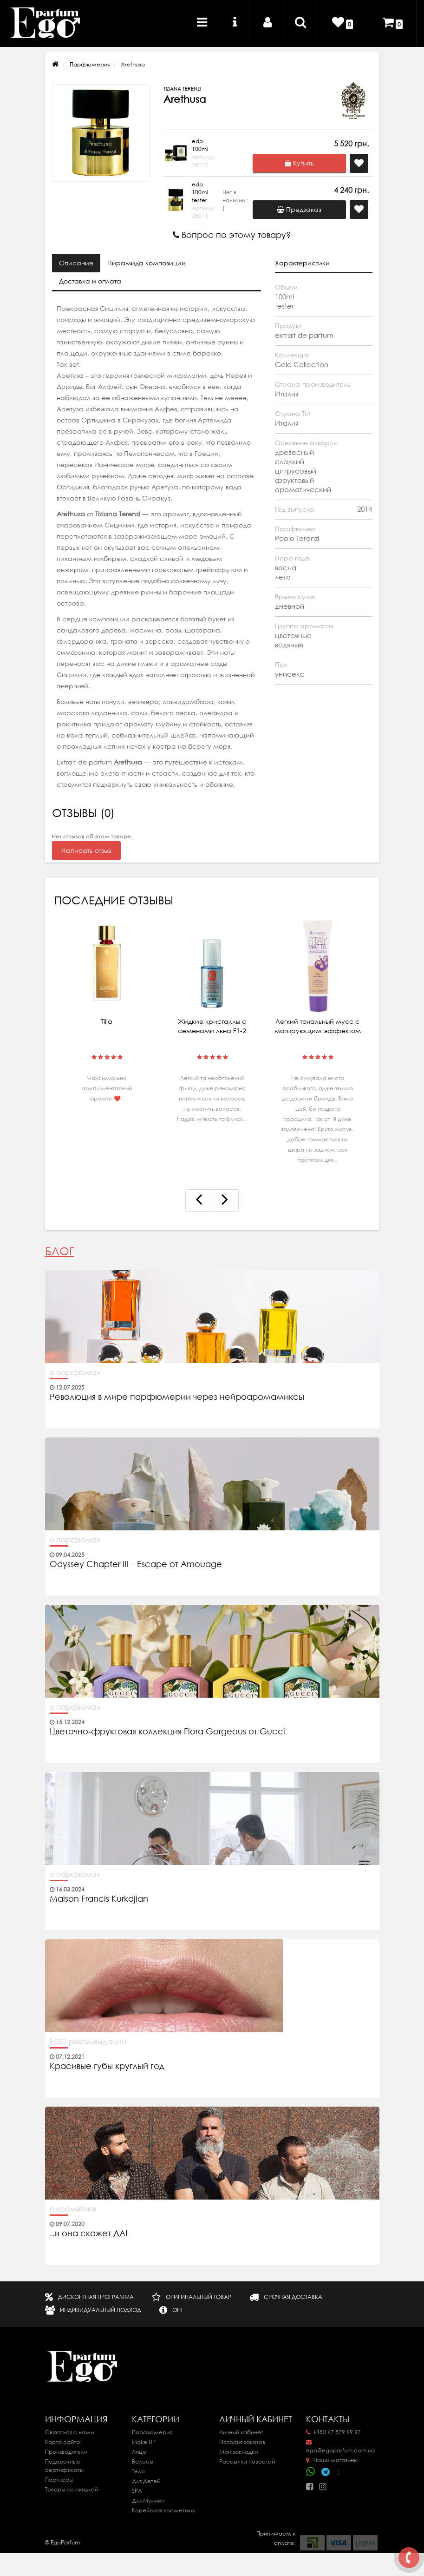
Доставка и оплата (90, 281)
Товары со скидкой (71, 2489)
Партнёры (59, 2480)
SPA (137, 2491)
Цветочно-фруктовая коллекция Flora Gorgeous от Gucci (168, 1731)
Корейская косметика (163, 2510)
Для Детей (146, 2481)
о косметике (73, 2209)
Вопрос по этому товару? (232, 235)
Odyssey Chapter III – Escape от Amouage (136, 1564)
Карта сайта (62, 2442)
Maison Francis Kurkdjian (99, 1899)
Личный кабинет (241, 2432)
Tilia (106, 1021)
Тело (138, 2471)
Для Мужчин (148, 2500)
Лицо (139, 2452)
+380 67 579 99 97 (333, 2432)
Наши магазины (332, 2460)
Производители (66, 2452)
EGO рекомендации (88, 2041)
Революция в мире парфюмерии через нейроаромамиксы (177, 1397)
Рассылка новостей (247, 2461)
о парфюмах (75, 1372)
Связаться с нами (69, 2432)
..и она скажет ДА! (89, 2233)
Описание (76, 263)
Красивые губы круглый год (107, 2066)
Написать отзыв (86, 850)
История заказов (242, 2442)
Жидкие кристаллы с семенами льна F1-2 (212, 1026)
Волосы (142, 2461)
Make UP (144, 2442)
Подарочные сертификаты (64, 2465)
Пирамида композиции (146, 263)
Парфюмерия (90, 64)
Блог (59, 1251)
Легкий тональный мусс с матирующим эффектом (317, 1026)
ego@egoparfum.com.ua (340, 2446)
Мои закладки (238, 2452)
